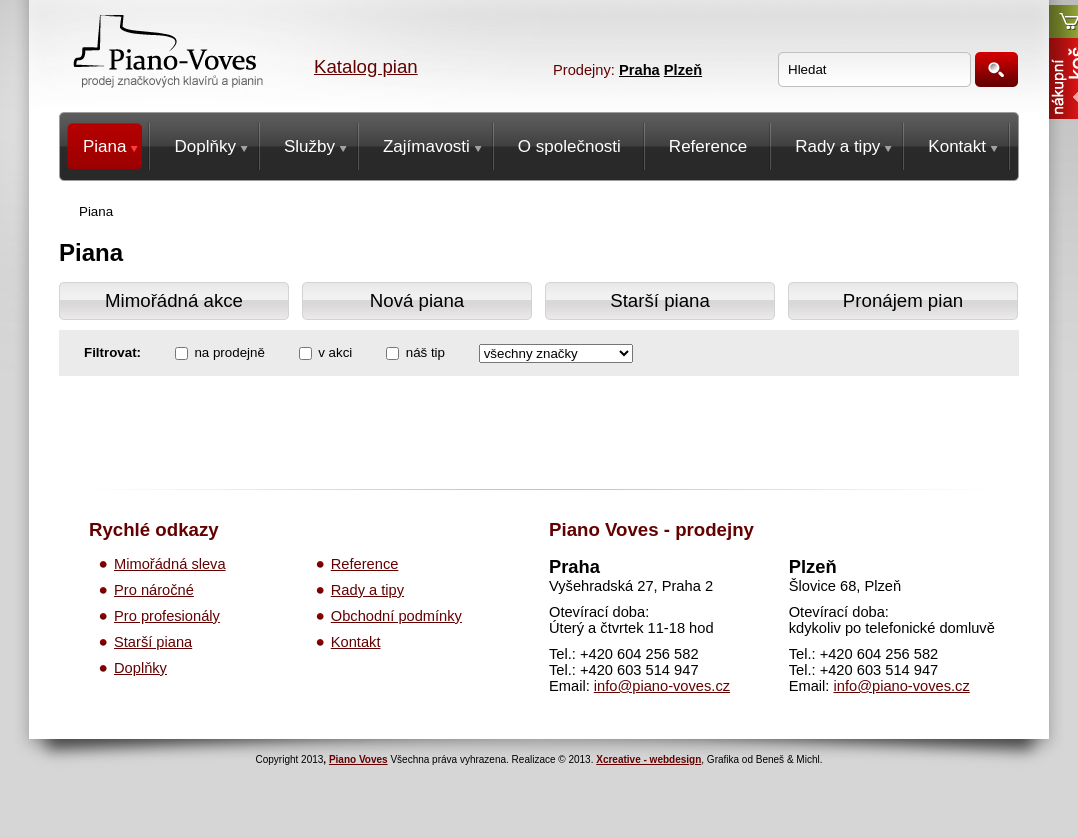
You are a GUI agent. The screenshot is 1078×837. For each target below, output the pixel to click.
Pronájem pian (903, 300)
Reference (365, 564)
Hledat (996, 69)
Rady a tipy (367, 590)
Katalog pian (366, 66)
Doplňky (140, 668)
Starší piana (660, 300)
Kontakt (356, 642)
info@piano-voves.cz (662, 686)
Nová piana (417, 300)
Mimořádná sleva (170, 564)
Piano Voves (358, 759)
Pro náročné (154, 590)
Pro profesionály (167, 616)
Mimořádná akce (174, 300)
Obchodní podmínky (396, 616)
